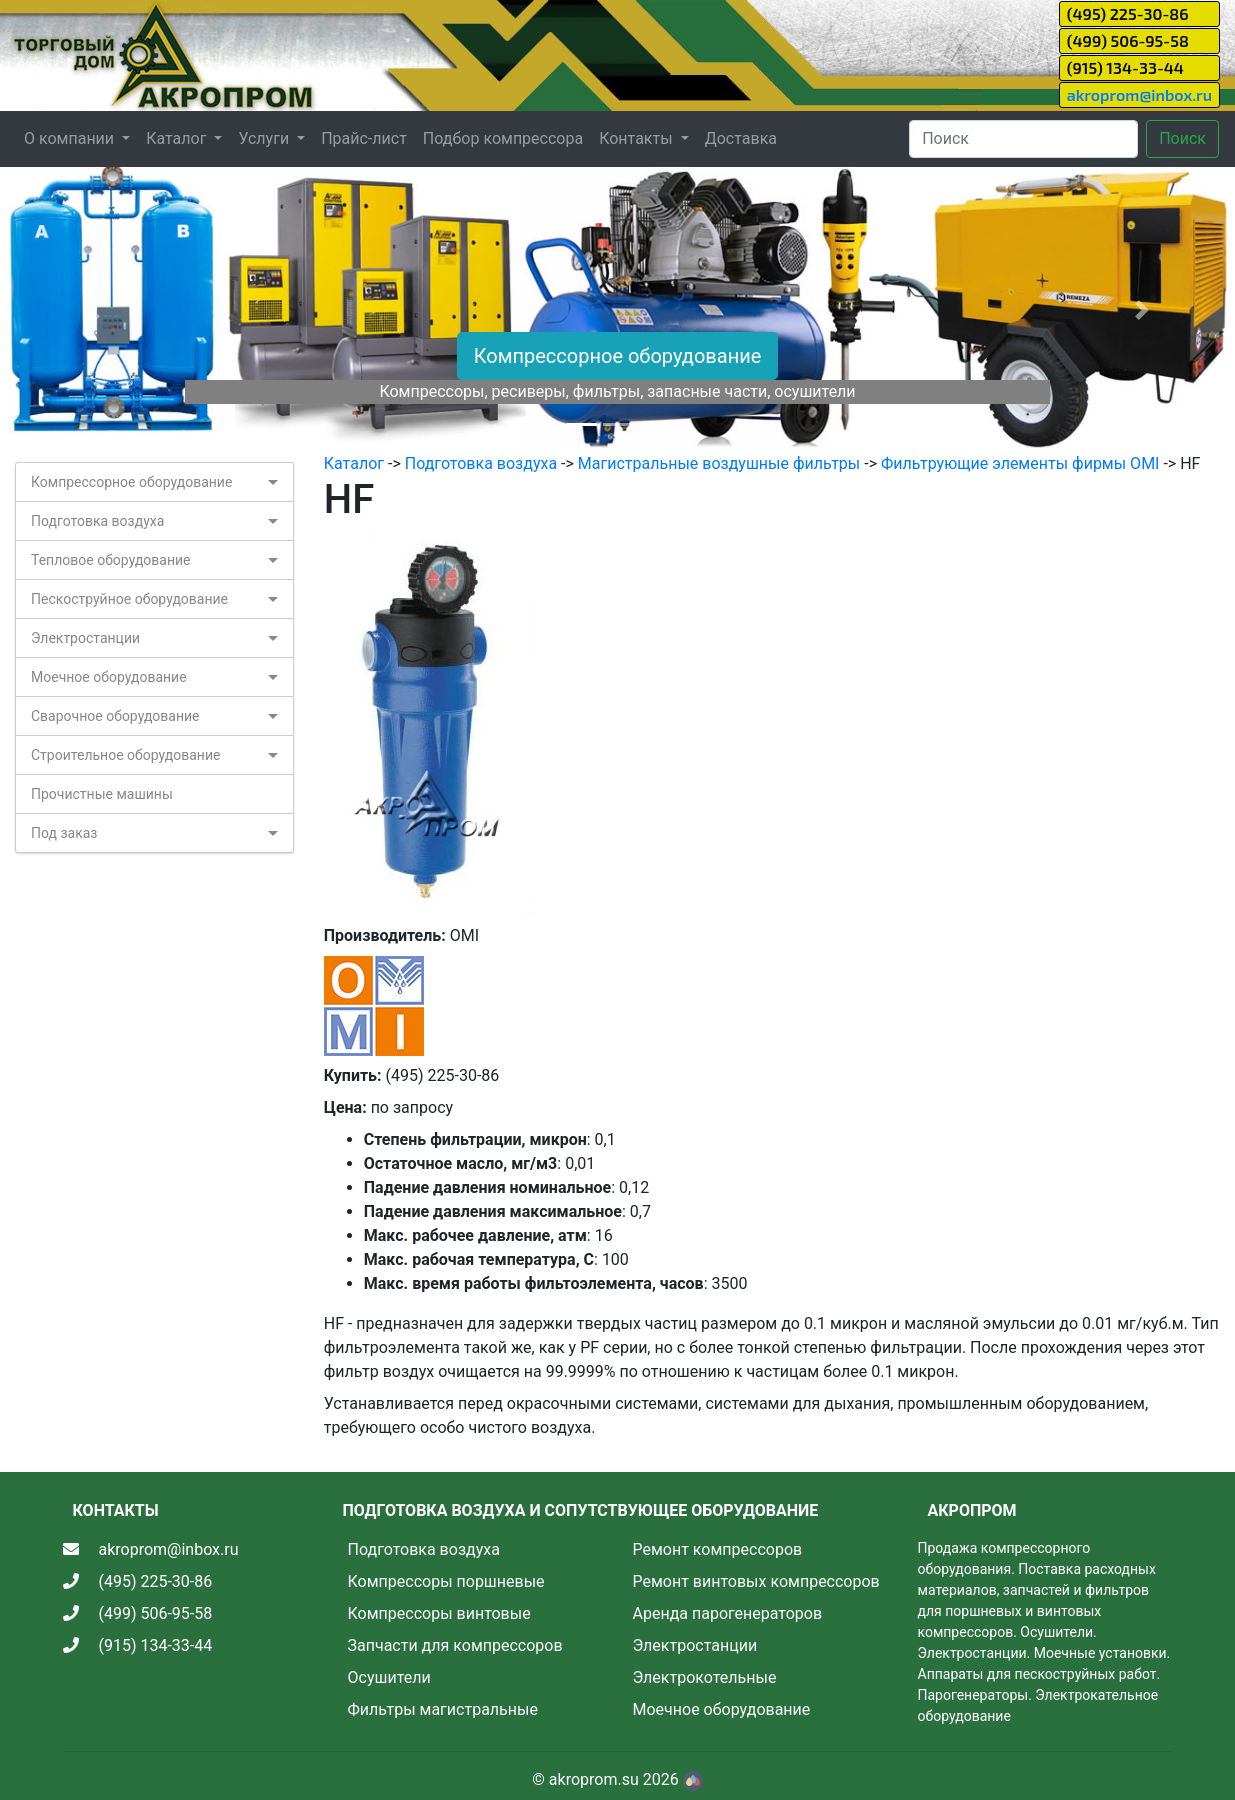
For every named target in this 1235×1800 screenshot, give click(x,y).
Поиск (1182, 138)
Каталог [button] (178, 138)
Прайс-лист (364, 138)
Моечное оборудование (109, 677)
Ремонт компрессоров (718, 1549)
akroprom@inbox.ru (1139, 94)
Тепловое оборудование (111, 560)
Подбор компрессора (503, 138)
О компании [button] (71, 138)
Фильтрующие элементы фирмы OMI (1020, 463)
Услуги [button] (265, 138)
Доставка (741, 138)
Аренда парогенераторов (728, 1613)
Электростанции (85, 638)
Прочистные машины (102, 794)
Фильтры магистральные (443, 1709)
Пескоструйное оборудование (129, 599)
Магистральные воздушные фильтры (719, 463)
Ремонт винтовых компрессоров (756, 1581)
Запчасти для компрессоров (455, 1645)
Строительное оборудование (125, 755)
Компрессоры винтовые (439, 1613)
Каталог (354, 463)
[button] (92, 309)
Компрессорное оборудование (618, 356)
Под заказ (64, 833)
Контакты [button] (637, 138)
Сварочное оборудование (115, 716)
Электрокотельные (705, 1677)
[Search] (1023, 139)
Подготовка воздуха (97, 521)
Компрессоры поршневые (446, 1581)
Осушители (389, 1677)
